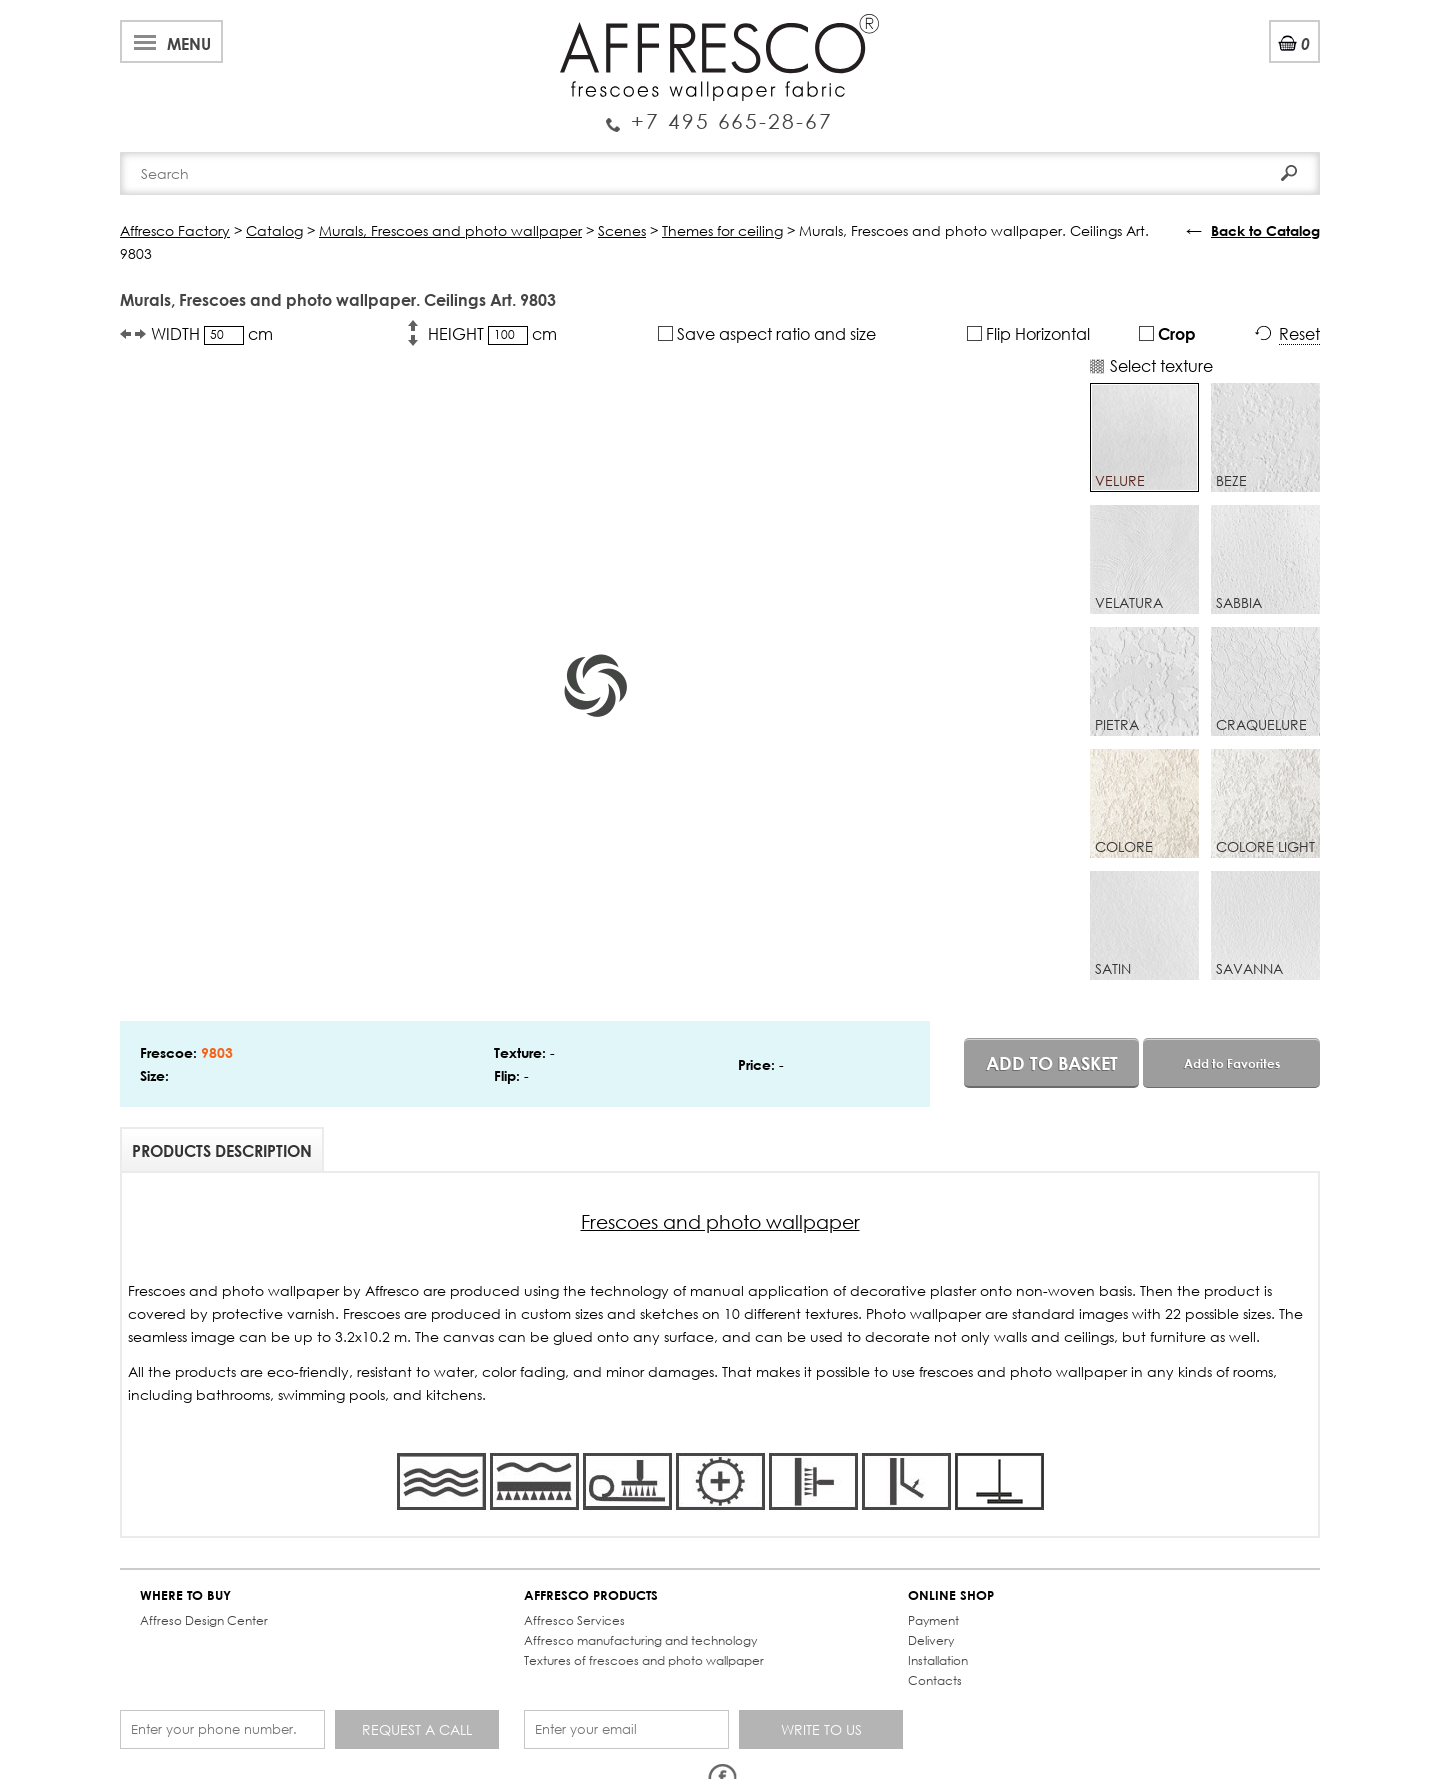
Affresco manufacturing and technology (640, 1640)
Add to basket (1052, 1063)
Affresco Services (574, 1620)
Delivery (931, 1640)
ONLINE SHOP (951, 1595)
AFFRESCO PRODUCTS (591, 1595)
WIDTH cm (212, 334)
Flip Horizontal (1028, 333)
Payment (933, 1620)
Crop (1167, 333)
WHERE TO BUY (185, 1595)
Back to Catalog (1265, 230)
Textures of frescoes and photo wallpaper (644, 1660)
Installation (938, 1660)
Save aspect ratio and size (767, 333)
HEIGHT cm (492, 334)
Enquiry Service (719, 113)
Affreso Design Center (204, 1620)
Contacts (935, 1680)
